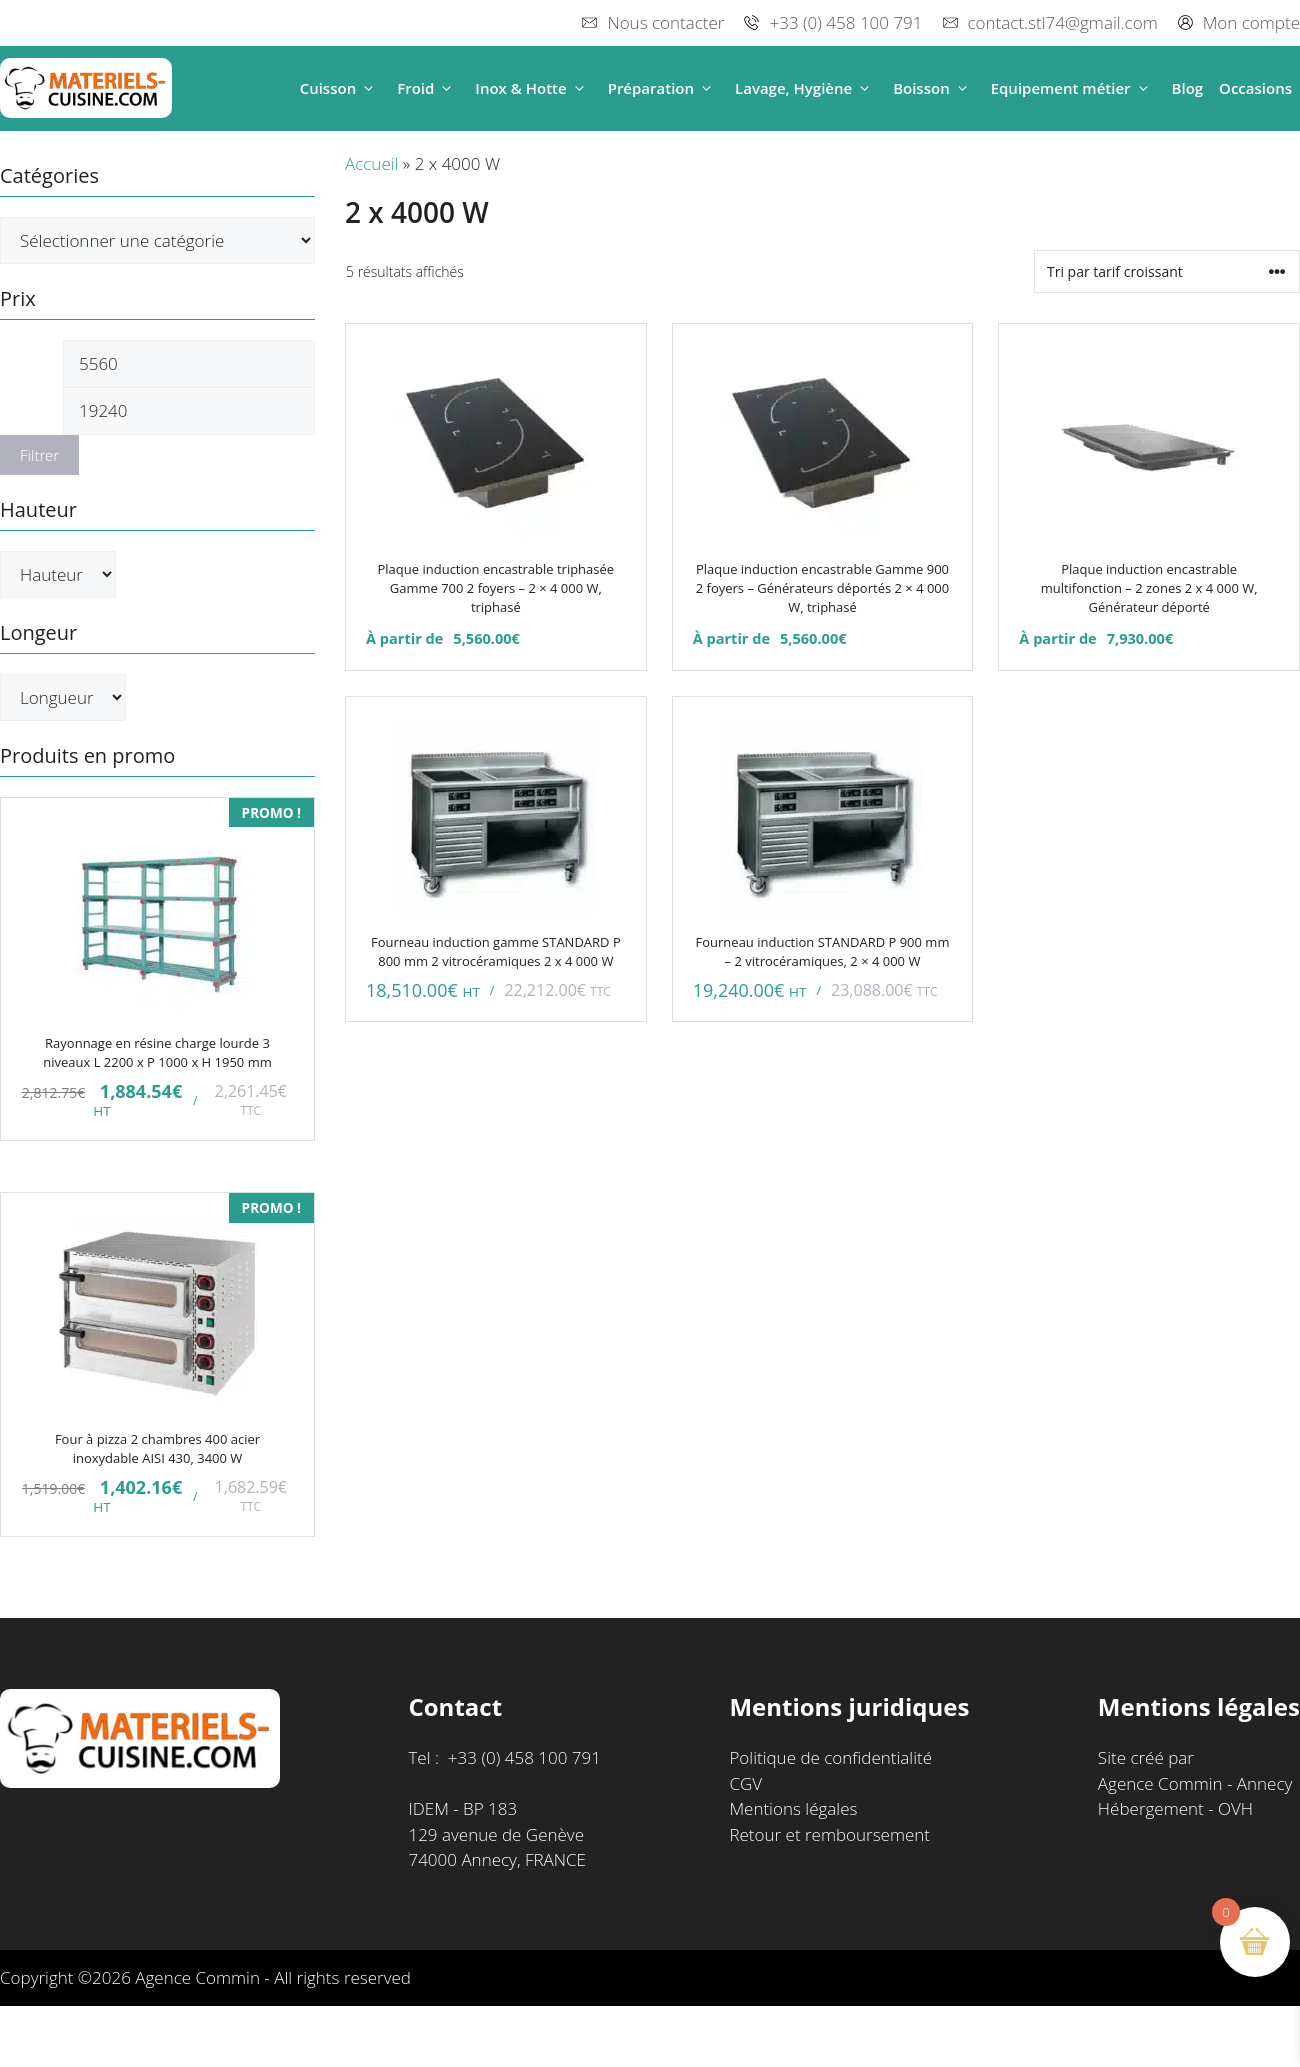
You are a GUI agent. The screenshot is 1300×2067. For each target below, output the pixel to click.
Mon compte (1251, 22)
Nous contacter (665, 22)
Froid (428, 88)
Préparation (663, 88)
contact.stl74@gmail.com (1063, 22)
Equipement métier (1073, 88)
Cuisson (341, 88)
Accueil (371, 163)
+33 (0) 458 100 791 (845, 22)
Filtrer (39, 455)
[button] (368, 88)
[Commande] (1167, 271)
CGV (745, 1783)
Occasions (1255, 88)
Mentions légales (793, 1808)
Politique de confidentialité (830, 1757)
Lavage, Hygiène (806, 88)
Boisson (934, 88)
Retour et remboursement (829, 1834)
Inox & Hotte (533, 88)
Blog (1188, 88)
